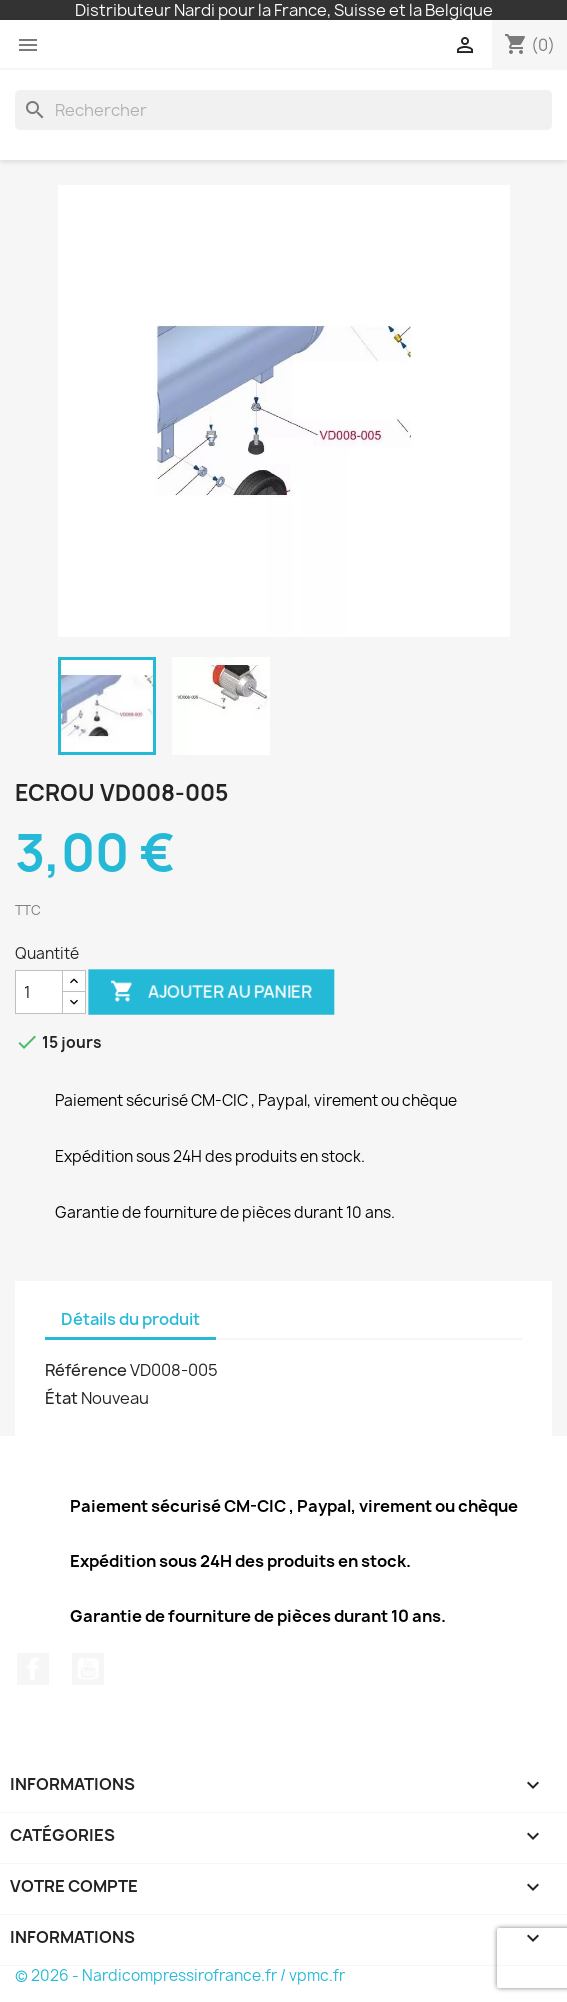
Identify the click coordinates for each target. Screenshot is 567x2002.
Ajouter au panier (211, 992)
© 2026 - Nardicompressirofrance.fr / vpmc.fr (180, 1975)
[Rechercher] (283, 110)
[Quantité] (39, 992)
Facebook (33, 1669)
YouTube (88, 1669)
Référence (86, 1370)
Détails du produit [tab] (130, 1319)
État (61, 1398)
